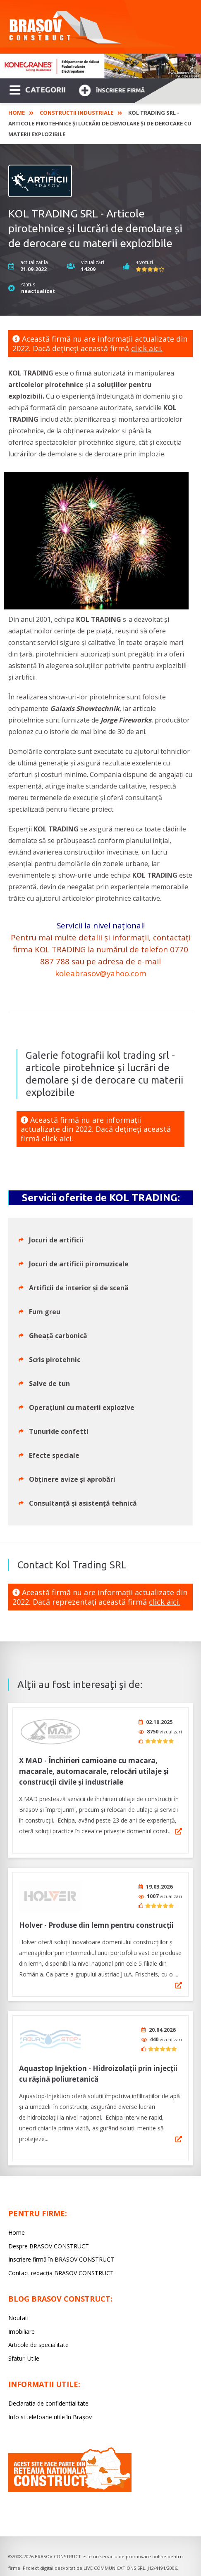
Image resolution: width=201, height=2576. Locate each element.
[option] (100, 66)
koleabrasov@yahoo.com (100, 973)
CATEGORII (37, 89)
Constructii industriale (76, 112)
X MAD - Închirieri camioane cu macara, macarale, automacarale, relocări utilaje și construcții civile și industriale (94, 1768)
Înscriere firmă (112, 89)
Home (16, 112)
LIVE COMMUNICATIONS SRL (114, 2559)
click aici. (147, 348)
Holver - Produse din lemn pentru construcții (96, 1919)
